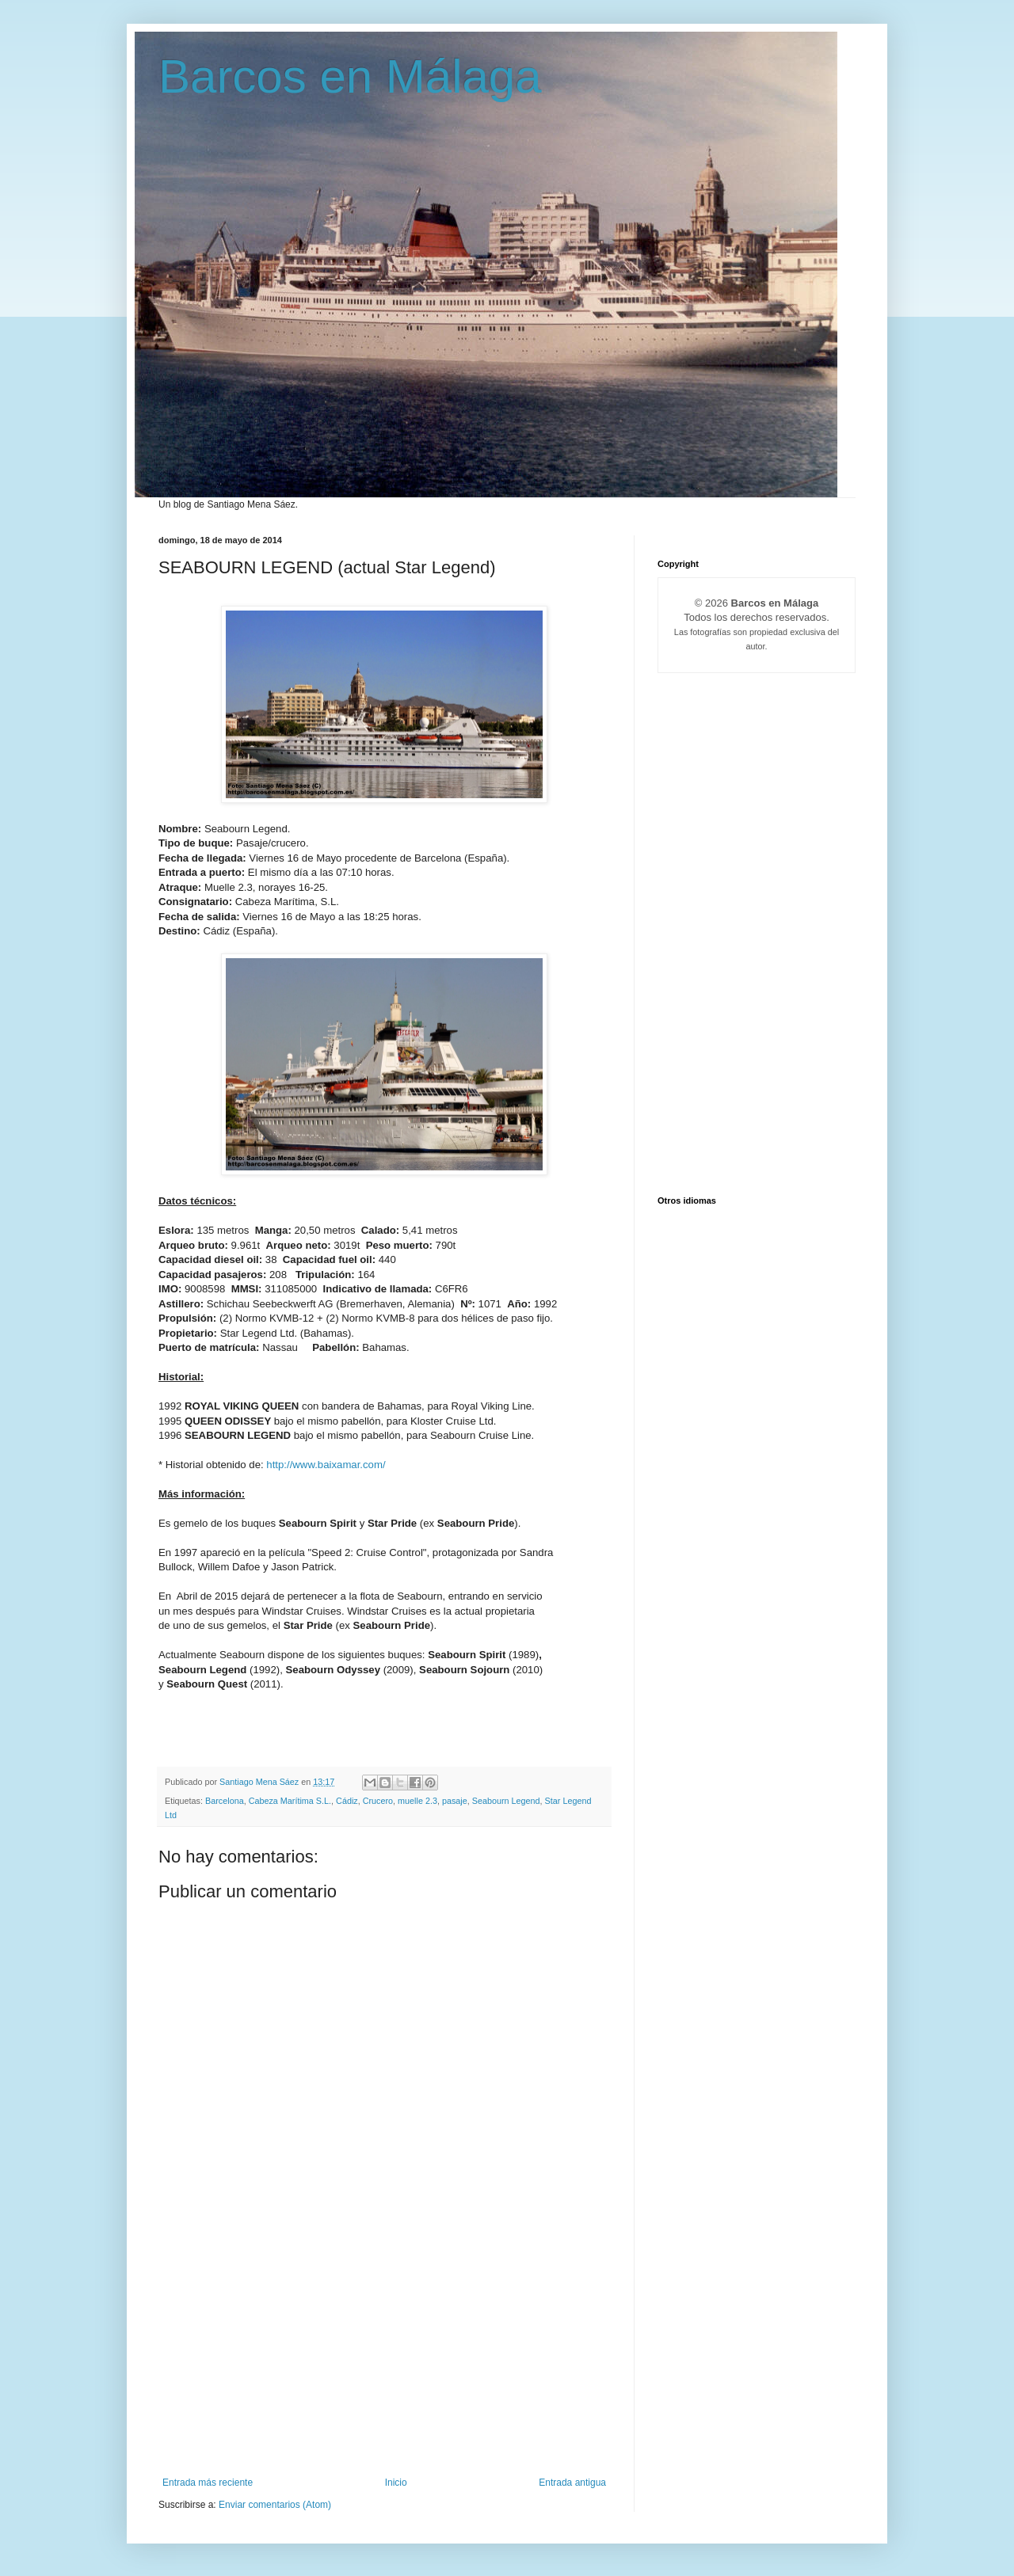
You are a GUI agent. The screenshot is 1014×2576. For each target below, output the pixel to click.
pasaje (454, 1800)
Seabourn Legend (506, 1800)
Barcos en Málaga (350, 76)
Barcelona (224, 1800)
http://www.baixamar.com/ (325, 1465)
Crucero (378, 1800)
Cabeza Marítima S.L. (290, 1800)
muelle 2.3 (417, 1800)
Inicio (396, 2482)
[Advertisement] (384, 2358)
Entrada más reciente (207, 2482)
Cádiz (347, 1800)
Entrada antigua (572, 2482)
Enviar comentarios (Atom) (275, 2504)
